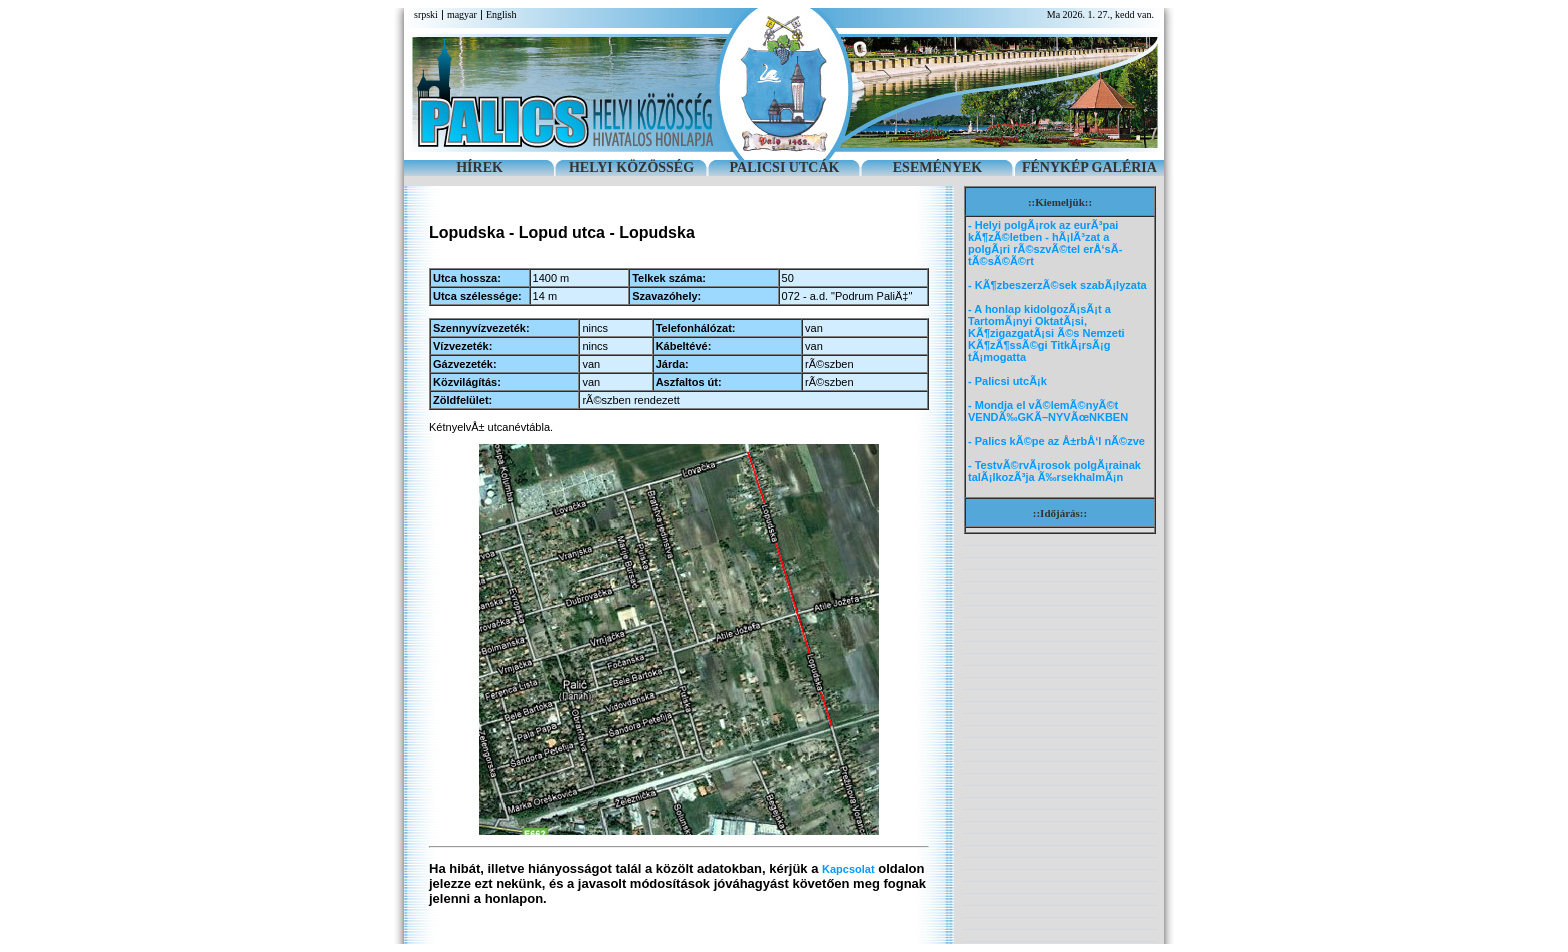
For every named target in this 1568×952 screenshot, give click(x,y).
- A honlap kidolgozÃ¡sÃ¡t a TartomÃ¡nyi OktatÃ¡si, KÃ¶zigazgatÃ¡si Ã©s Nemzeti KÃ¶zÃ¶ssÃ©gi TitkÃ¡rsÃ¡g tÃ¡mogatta (1046, 333)
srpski (426, 14)
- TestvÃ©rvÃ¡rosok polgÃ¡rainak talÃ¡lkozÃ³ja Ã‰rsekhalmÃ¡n (1054, 471)
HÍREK (479, 167)
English (501, 14)
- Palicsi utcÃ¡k (1007, 381)
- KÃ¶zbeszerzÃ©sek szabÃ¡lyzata (1057, 285)
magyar (462, 14)
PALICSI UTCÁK (785, 167)
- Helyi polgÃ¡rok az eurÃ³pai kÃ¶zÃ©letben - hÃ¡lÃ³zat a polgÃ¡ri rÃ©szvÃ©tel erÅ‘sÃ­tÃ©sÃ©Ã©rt (1045, 243)
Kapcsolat (848, 869)
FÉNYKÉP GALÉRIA (1089, 167)
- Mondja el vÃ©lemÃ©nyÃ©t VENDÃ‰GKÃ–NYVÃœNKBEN (1048, 411)
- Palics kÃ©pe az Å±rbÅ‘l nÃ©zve (1056, 441)
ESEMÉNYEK (937, 167)
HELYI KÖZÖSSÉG (631, 167)
